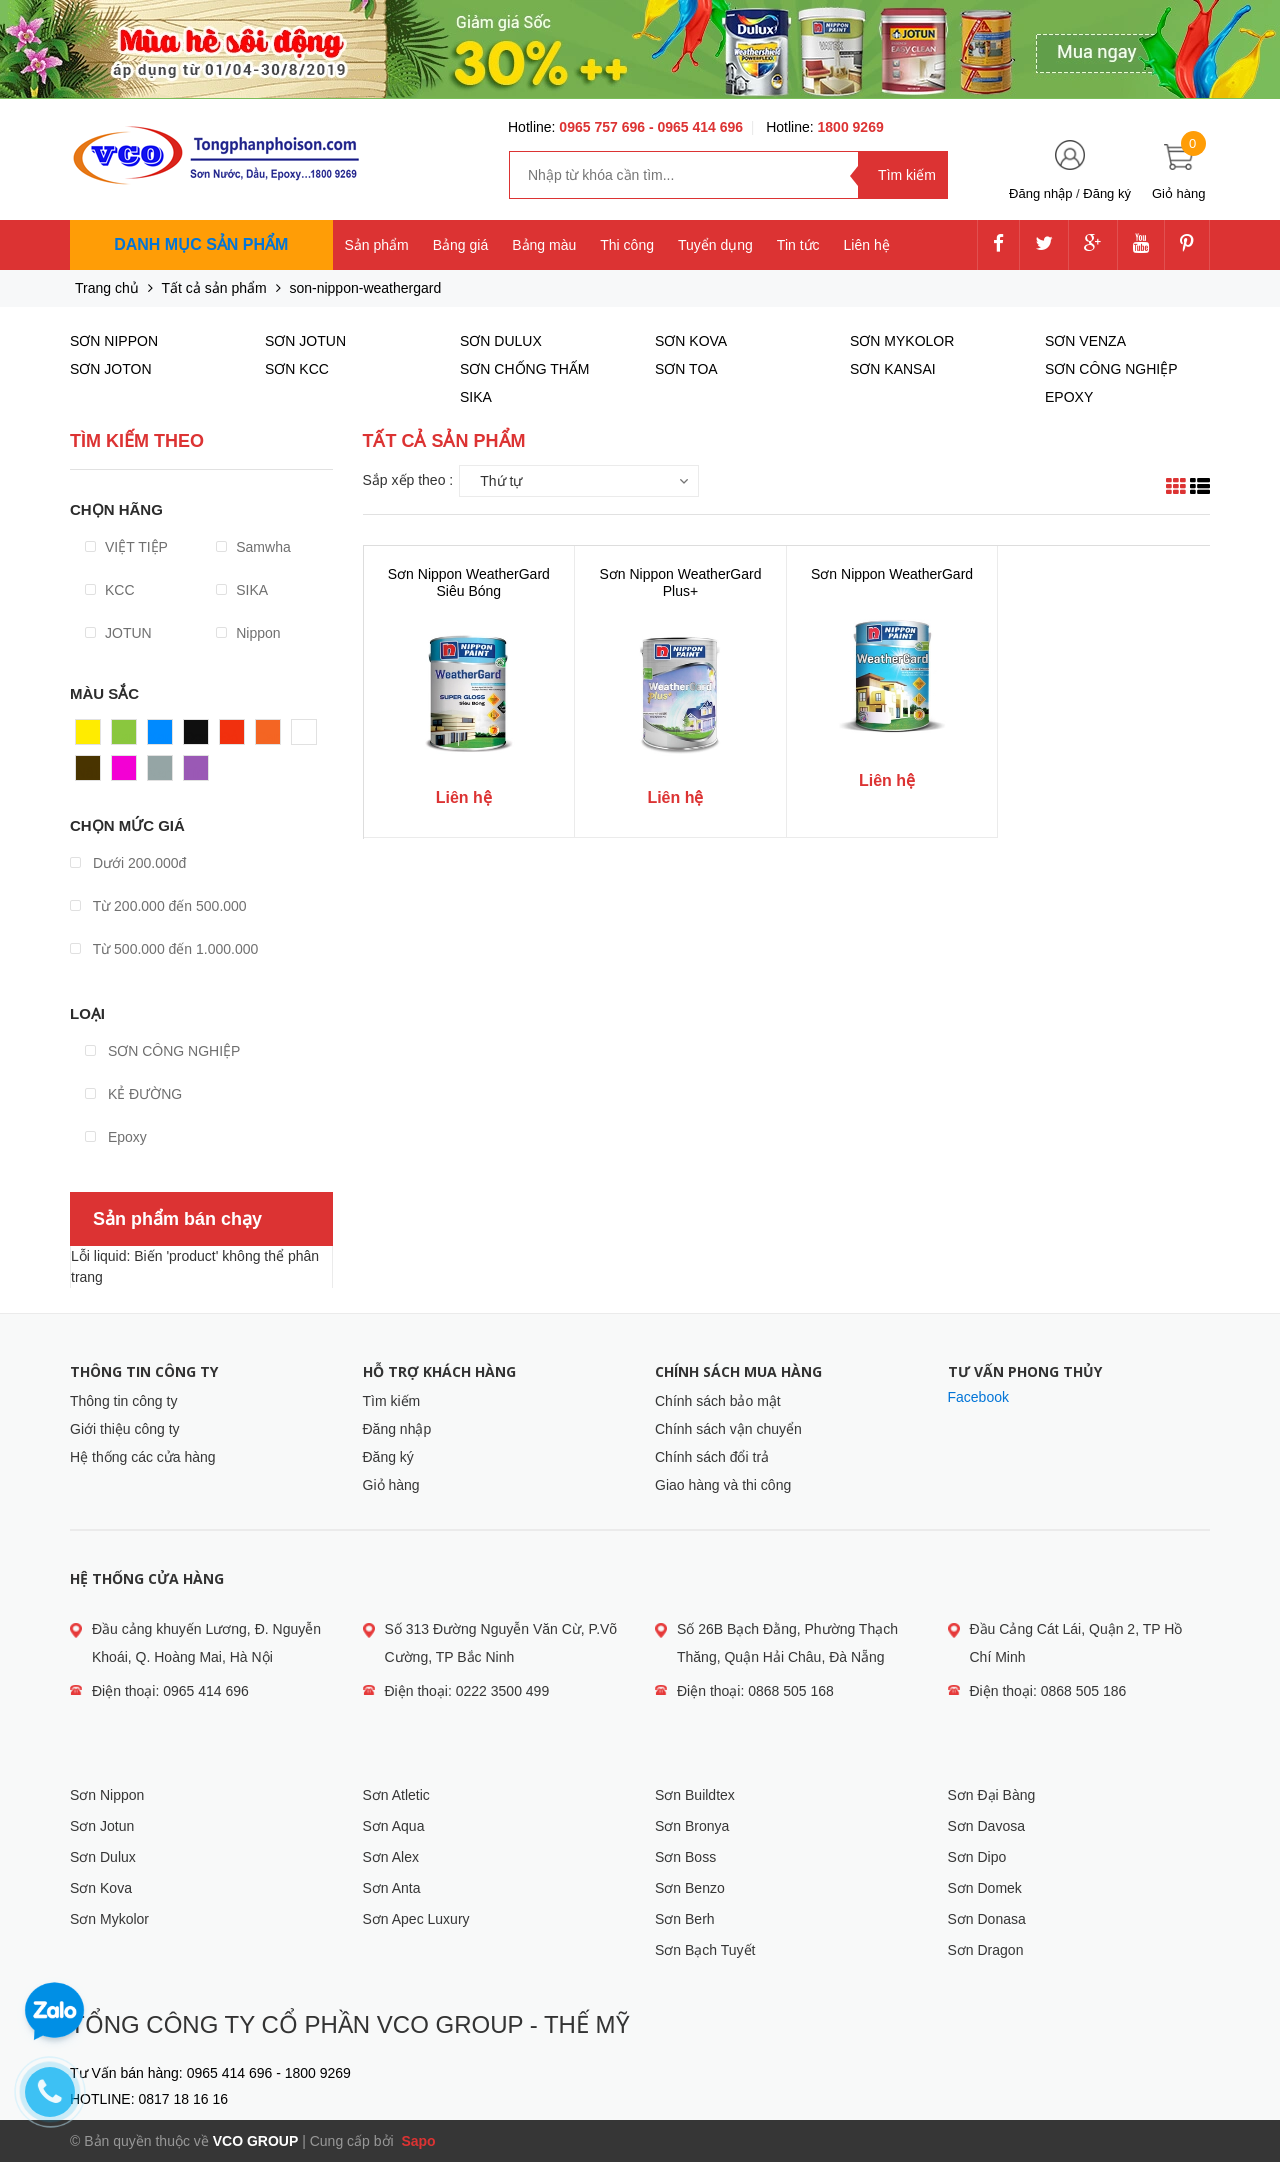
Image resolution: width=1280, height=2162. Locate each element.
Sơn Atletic (396, 1795)
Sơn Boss (685, 1857)
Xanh (128, 737)
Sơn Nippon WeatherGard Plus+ (680, 582)
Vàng (92, 737)
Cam (271, 737)
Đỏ (229, 737)
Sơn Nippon (107, 1795)
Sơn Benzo (690, 1888)
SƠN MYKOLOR (902, 341)
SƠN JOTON (111, 369)
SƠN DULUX (501, 341)
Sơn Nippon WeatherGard (892, 574)
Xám (162, 773)
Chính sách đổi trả (712, 1457)
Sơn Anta (392, 1888)
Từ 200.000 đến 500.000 (158, 906)
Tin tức (798, 245)
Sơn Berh (685, 1919)
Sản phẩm (377, 245)
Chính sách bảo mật (718, 1401)
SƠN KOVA (691, 341)
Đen (197, 737)
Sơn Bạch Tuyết (705, 1950)
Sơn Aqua (394, 1826)
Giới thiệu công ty (125, 1429)
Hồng (129, 773)
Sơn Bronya (692, 1826)
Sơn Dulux (103, 1857)
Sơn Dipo (977, 1857)
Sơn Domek (985, 1888)
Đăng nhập (1040, 193)
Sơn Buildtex (695, 1795)
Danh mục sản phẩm (201, 244)
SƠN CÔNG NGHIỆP (162, 1051)
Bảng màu (544, 245)
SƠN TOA (686, 369)
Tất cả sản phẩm (214, 288)
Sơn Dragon (986, 1950)
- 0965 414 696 (696, 127)
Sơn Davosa (986, 1826)
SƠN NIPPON (114, 341)
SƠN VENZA (1085, 341)
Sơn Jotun (102, 1826)
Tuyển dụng (715, 245)
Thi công (627, 245)
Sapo (417, 2141)
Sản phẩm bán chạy (177, 1219)
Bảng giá (460, 245)
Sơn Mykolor (109, 1919)
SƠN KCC (297, 369)
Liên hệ (867, 245)
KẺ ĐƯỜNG (133, 1094)
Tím (196, 773)
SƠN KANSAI (893, 369)
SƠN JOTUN (305, 341)
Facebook (978, 1397)
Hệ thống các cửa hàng (143, 1457)
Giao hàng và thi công (723, 1485)
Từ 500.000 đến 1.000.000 (164, 949)
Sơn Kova (101, 1888)
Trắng (310, 737)
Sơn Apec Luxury (416, 1919)
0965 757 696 (604, 127)
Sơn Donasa (987, 1919)
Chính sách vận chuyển (728, 1429)
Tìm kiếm (392, 1401)
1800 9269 (851, 127)
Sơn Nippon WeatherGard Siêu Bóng (469, 582)
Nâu (89, 773)
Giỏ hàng (391, 1485)
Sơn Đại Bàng (992, 1795)
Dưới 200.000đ (128, 863)
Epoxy (116, 1137)
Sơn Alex (391, 1857)
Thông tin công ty (123, 1401)
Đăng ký (1107, 193)
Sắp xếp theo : (408, 480)
